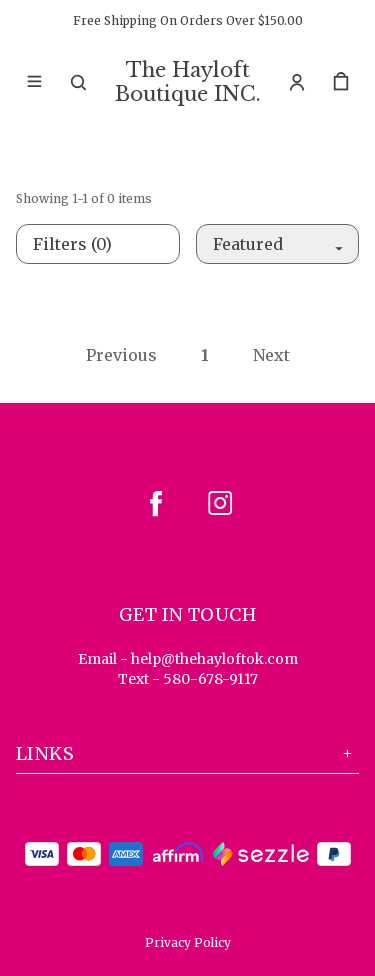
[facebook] (156, 503)
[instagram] (220, 503)
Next (271, 355)
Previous (121, 355)
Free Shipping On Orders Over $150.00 (188, 20)
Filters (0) (72, 244)
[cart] (341, 82)
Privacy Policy (188, 942)
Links (187, 753)
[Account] (297, 82)
